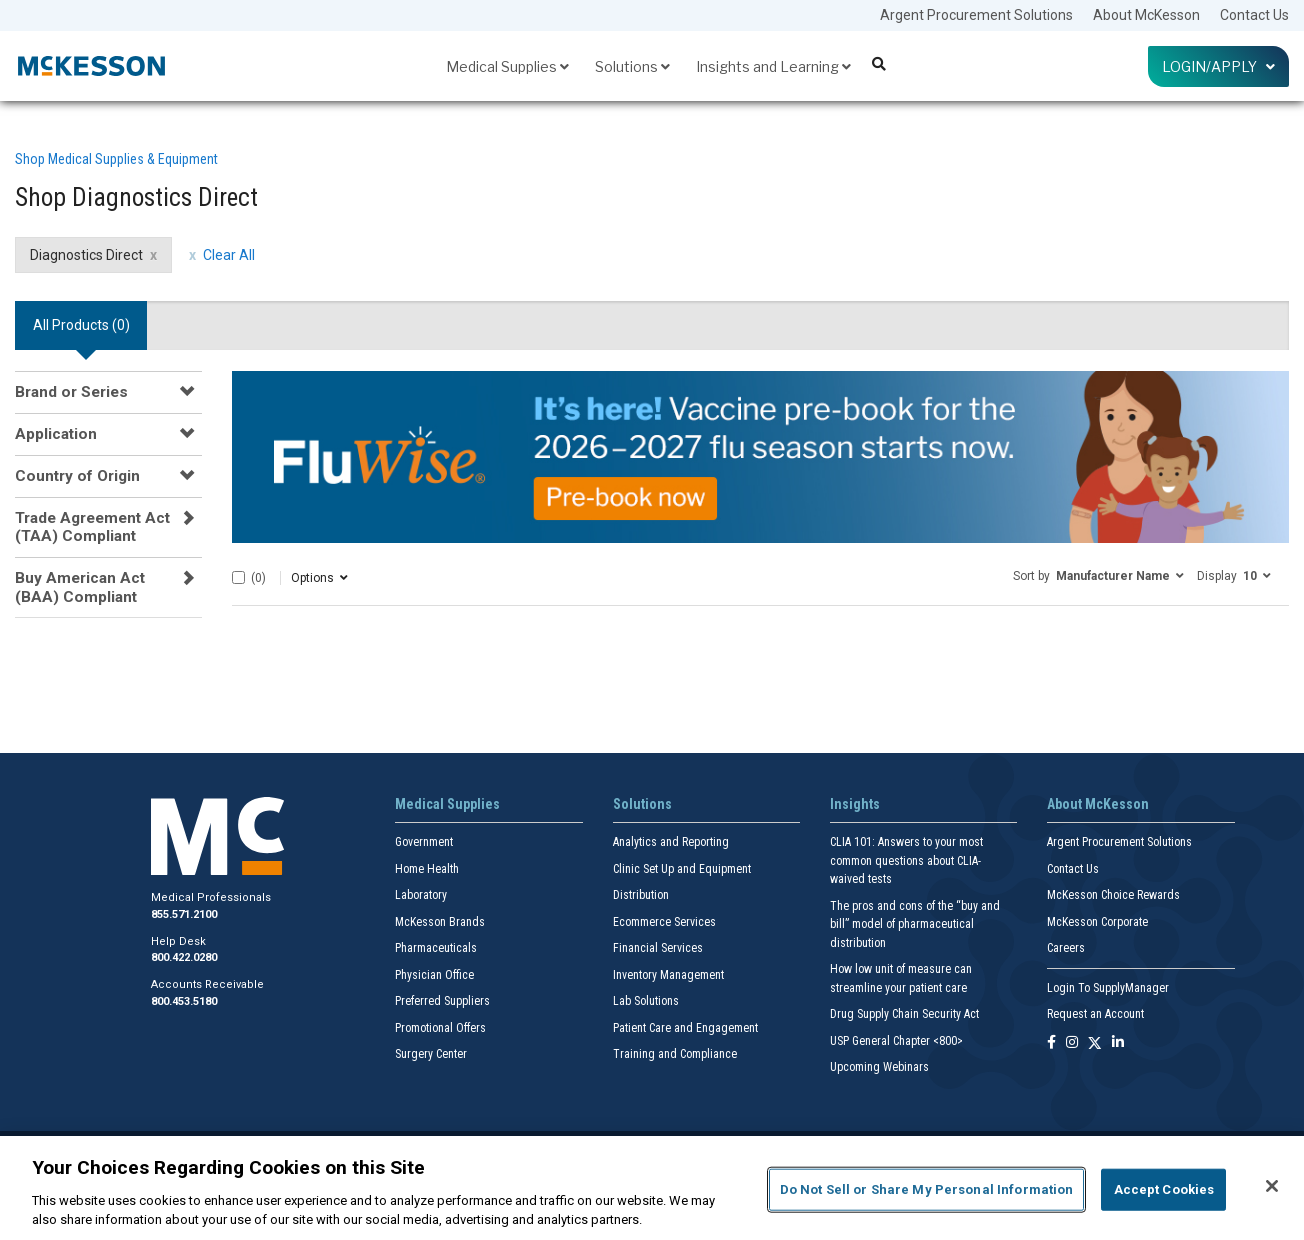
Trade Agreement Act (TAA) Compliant (92, 527)
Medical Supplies (507, 66)
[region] (652, 1188)
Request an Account (1095, 1014)
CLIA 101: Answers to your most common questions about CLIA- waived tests (906, 860)
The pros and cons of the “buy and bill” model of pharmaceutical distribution (915, 924)
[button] (1098, 575)
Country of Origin (77, 476)
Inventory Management (668, 975)
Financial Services (658, 948)
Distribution (641, 895)
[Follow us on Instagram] (1072, 1043)
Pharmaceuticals (436, 948)
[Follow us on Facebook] (1051, 1043)
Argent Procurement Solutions (976, 15)
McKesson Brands (440, 922)
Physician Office (434, 975)
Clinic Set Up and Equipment (682, 869)
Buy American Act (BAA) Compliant (80, 587)
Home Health (427, 869)
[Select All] (238, 577)
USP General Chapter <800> (896, 1041)
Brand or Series (71, 392)
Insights (855, 804)
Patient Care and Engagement (685, 1028)
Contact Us (1254, 15)
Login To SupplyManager (1108, 988)
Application (56, 434)
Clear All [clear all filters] (229, 255)
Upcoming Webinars (879, 1067)
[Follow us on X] (1095, 1043)
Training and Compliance (675, 1054)
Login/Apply (1218, 66)
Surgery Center (431, 1054)
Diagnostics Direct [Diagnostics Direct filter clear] (86, 255)
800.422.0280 (184, 957)
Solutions (632, 66)
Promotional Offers (440, 1028)
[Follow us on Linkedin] (1118, 1043)
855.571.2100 (184, 914)
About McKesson (1146, 15)
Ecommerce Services (664, 922)
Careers (1066, 948)
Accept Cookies (1164, 1189)
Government (424, 842)
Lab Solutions (646, 1001)
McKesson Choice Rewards (1113, 895)
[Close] (1272, 1186)
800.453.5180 (184, 1001)
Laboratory (421, 895)
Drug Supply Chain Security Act (904, 1014)
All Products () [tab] (81, 325)
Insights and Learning (773, 66)
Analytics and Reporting (671, 842)
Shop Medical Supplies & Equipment (116, 159)
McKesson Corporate (1097, 922)
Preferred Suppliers (442, 1001)
